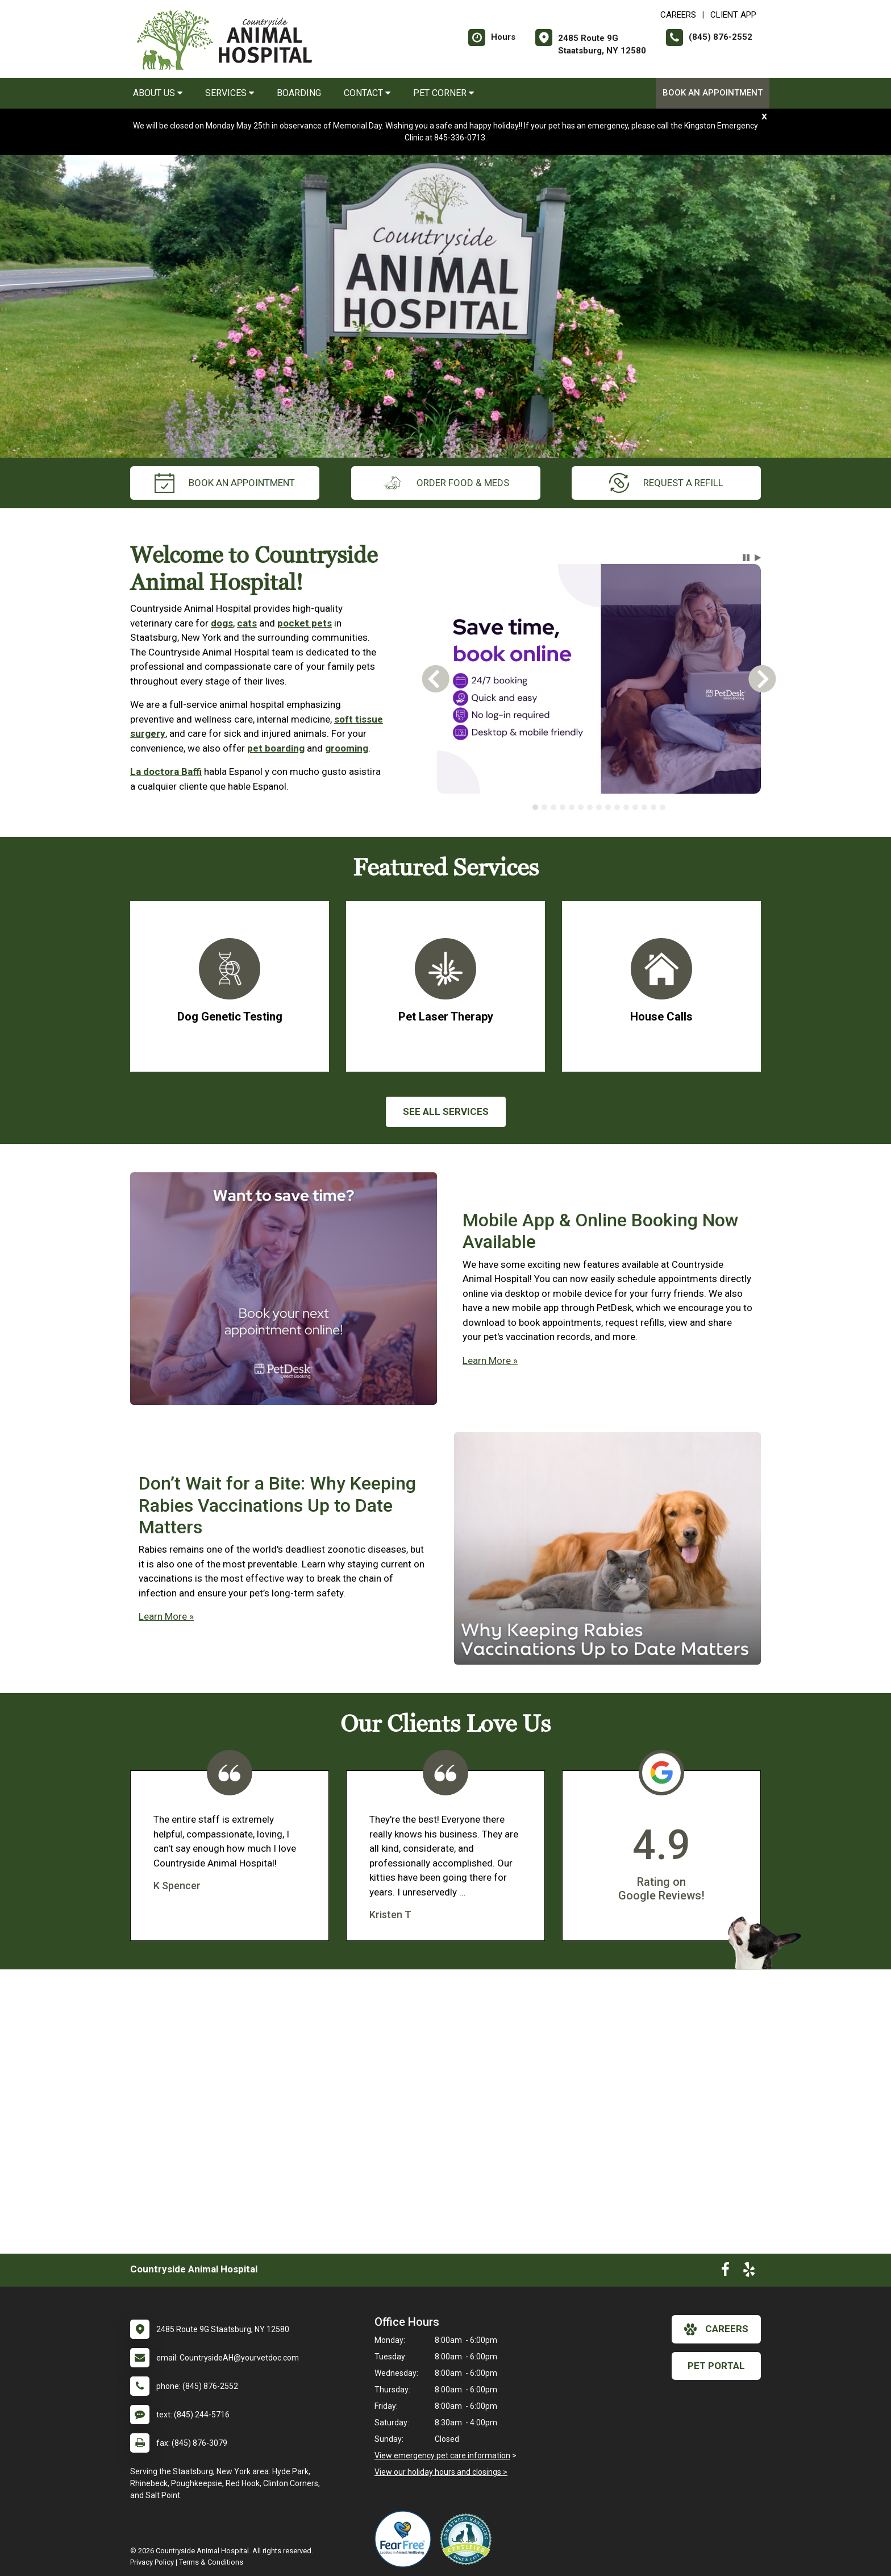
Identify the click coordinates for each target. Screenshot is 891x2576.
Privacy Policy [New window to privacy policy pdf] (152, 2562)
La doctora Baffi (166, 771)
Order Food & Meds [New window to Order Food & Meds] (445, 483)
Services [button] (229, 93)
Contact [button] (367, 93)
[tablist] (599, 807)
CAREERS (678, 15)
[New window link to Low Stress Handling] (468, 2539)
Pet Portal (716, 2365)
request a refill (666, 483)
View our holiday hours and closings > (440, 2472)
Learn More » (490, 1360)
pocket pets (304, 623)
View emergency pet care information (442, 2455)
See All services (446, 1111)
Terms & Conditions (211, 2562)
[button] (746, 557)
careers (716, 2329)
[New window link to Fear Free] (405, 2539)
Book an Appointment (713, 93)
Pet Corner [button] (443, 93)
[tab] (535, 807)
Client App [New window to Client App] (733, 15)
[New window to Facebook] (725, 2271)
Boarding (299, 93)
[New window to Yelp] (749, 2271)
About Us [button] (157, 93)
